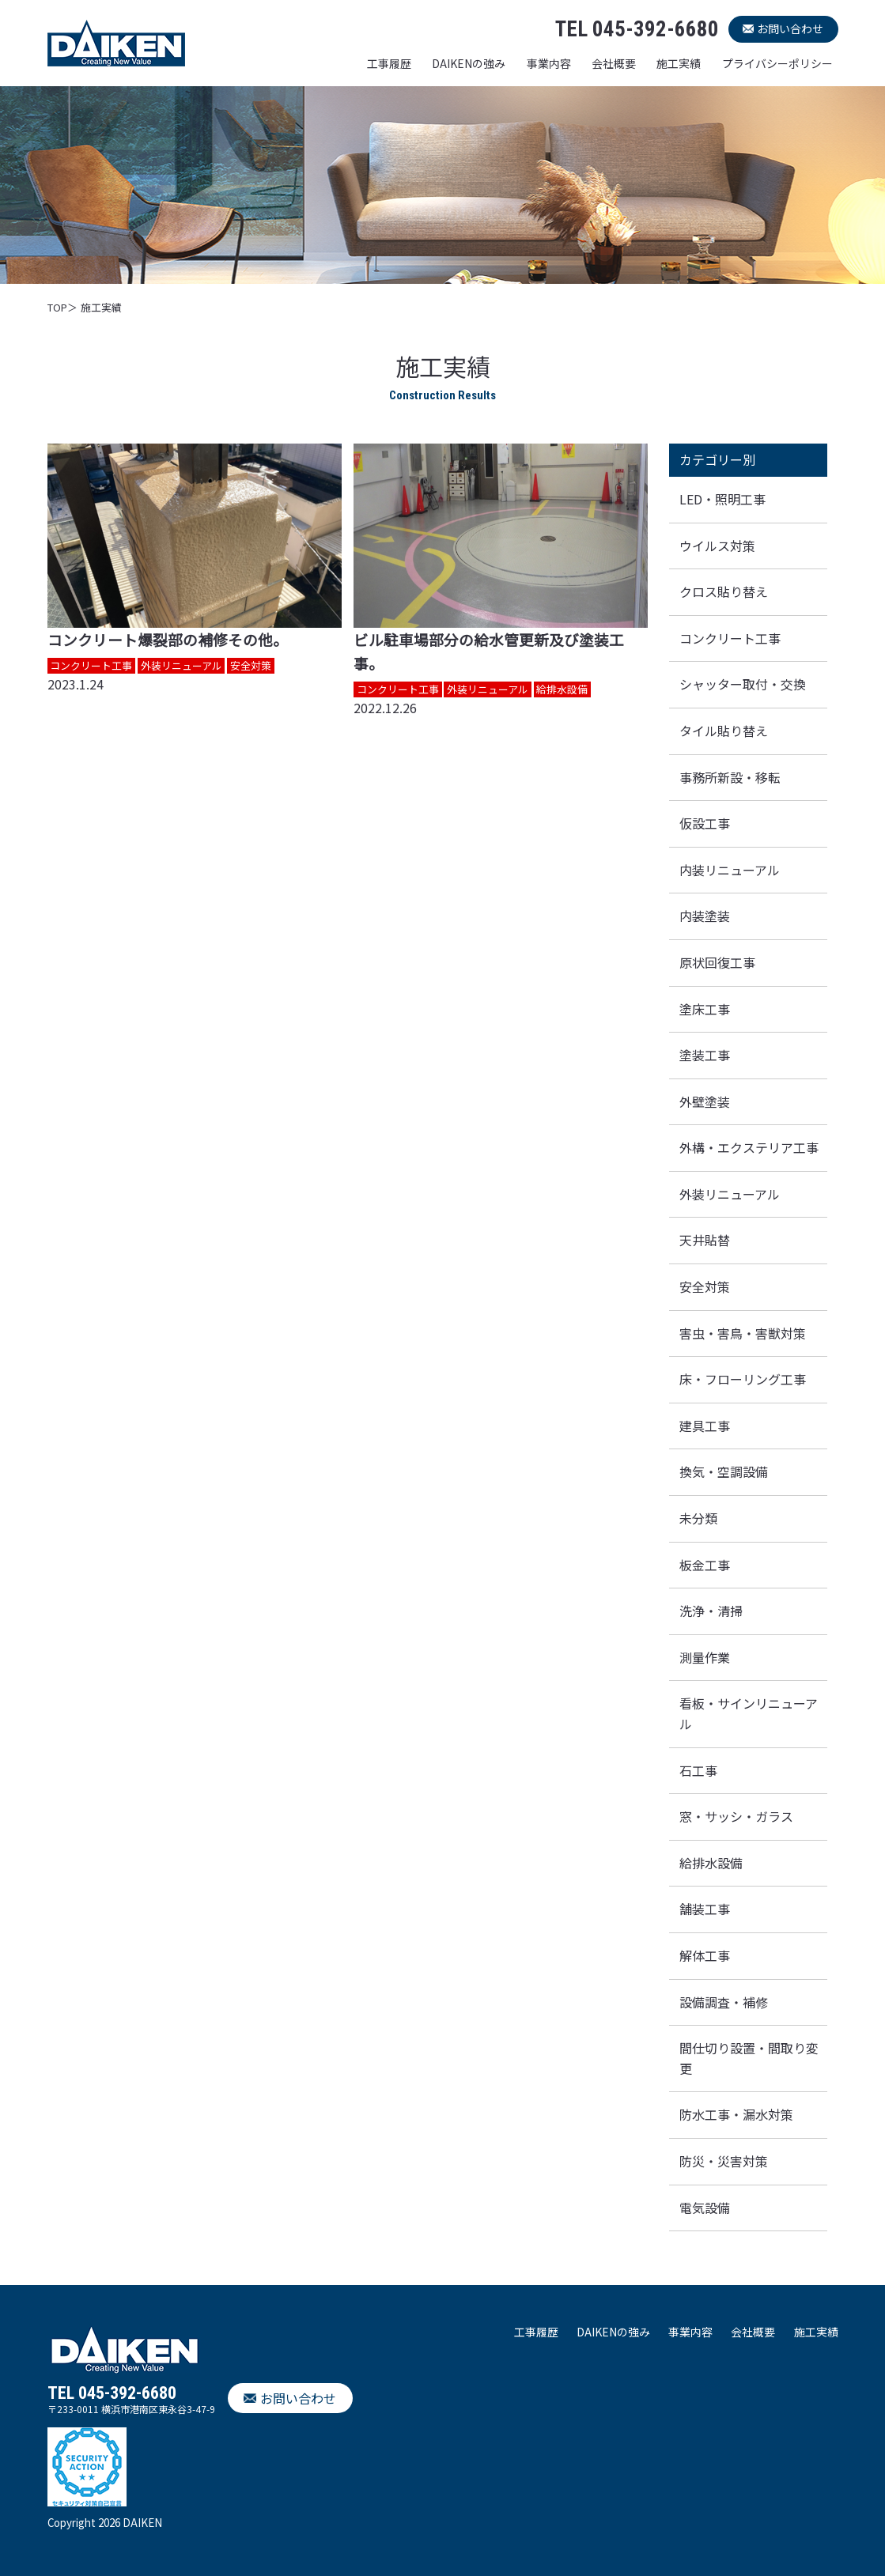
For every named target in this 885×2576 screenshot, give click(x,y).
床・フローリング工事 (742, 1378)
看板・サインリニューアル (748, 1713)
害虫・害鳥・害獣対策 (742, 1333)
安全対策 (704, 1286)
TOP (57, 307)
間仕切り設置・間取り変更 (749, 2058)
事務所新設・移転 (730, 777)
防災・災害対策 (723, 2160)
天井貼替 (704, 1239)
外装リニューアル (729, 1193)
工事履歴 (389, 63)
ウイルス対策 (717, 545)
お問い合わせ (790, 28)
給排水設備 (711, 1862)
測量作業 (704, 1657)
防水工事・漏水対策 (736, 2114)
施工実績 (678, 63)
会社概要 (614, 63)
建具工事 (704, 1425)
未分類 (698, 1518)
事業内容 (549, 63)
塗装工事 (704, 1054)
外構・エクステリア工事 (749, 1147)
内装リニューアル (729, 869)
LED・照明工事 (722, 498)
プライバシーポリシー (777, 63)
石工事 (698, 1770)
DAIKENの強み (468, 63)
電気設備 (704, 2207)
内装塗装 (704, 915)
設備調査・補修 (723, 2001)
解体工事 (704, 1955)
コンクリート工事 (730, 638)
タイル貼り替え (723, 730)
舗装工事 (704, 1908)
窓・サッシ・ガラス (736, 1816)
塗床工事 (704, 1008)
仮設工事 (704, 823)
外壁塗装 (704, 1101)
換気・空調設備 (723, 1471)
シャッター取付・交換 (742, 683)
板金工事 (704, 1564)
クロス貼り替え (723, 591)
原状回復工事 (717, 962)
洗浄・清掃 (711, 1610)
